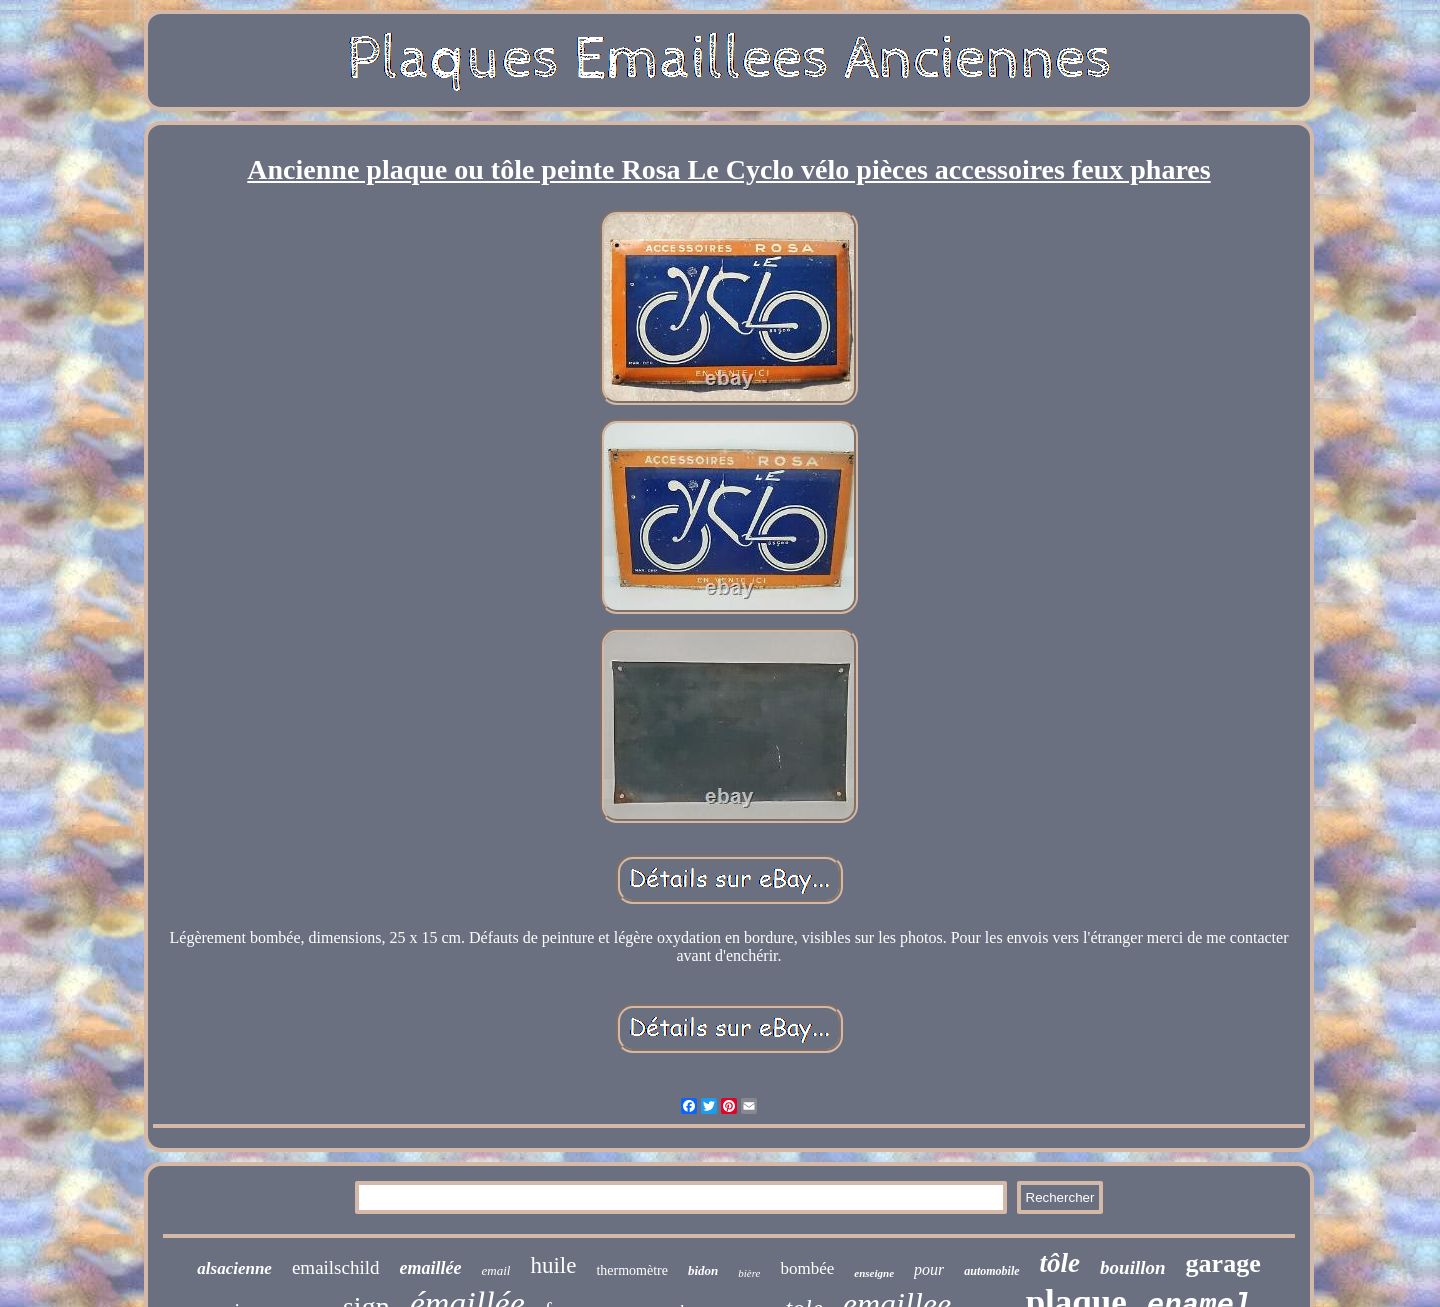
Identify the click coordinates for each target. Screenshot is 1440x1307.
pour (929, 1269)
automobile (991, 1271)
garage (1223, 1263)
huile (553, 1265)
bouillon (1132, 1267)
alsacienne (234, 1268)
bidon (703, 1270)
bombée (807, 1268)
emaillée (431, 1268)
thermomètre (632, 1270)
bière (749, 1273)
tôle (1060, 1263)
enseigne (874, 1273)
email (496, 1270)
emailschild (336, 1267)
